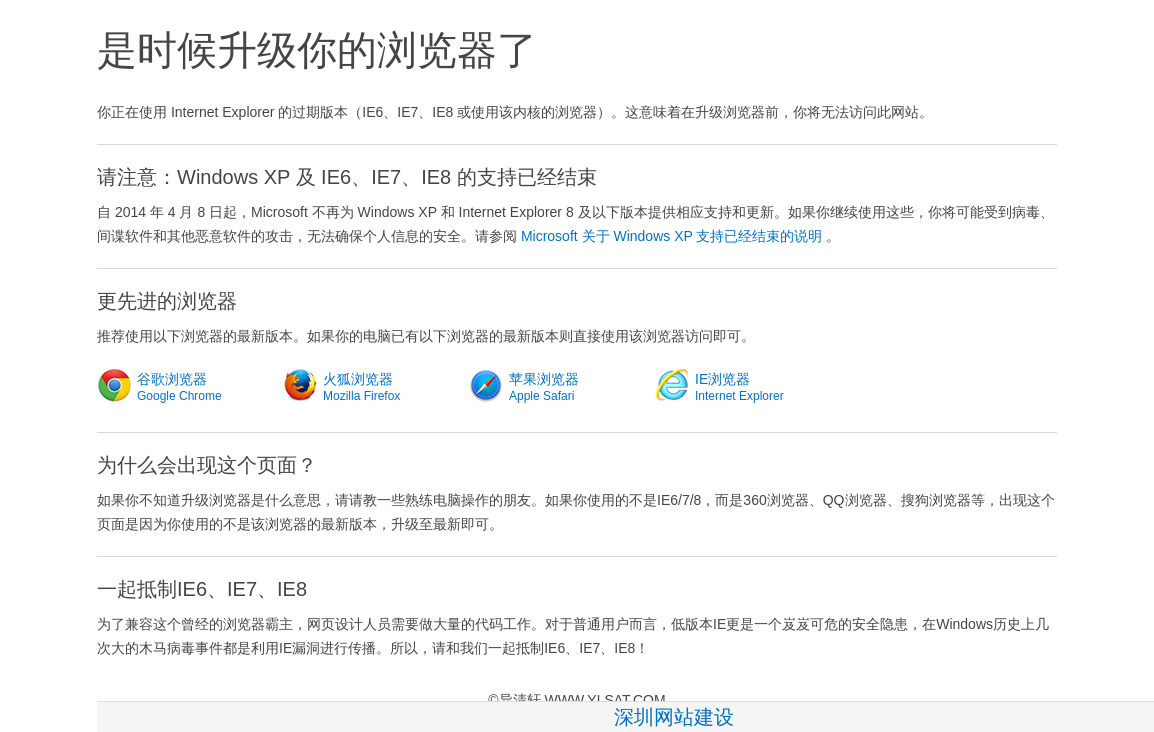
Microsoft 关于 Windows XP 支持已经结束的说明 (672, 236)
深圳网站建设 (674, 717)
